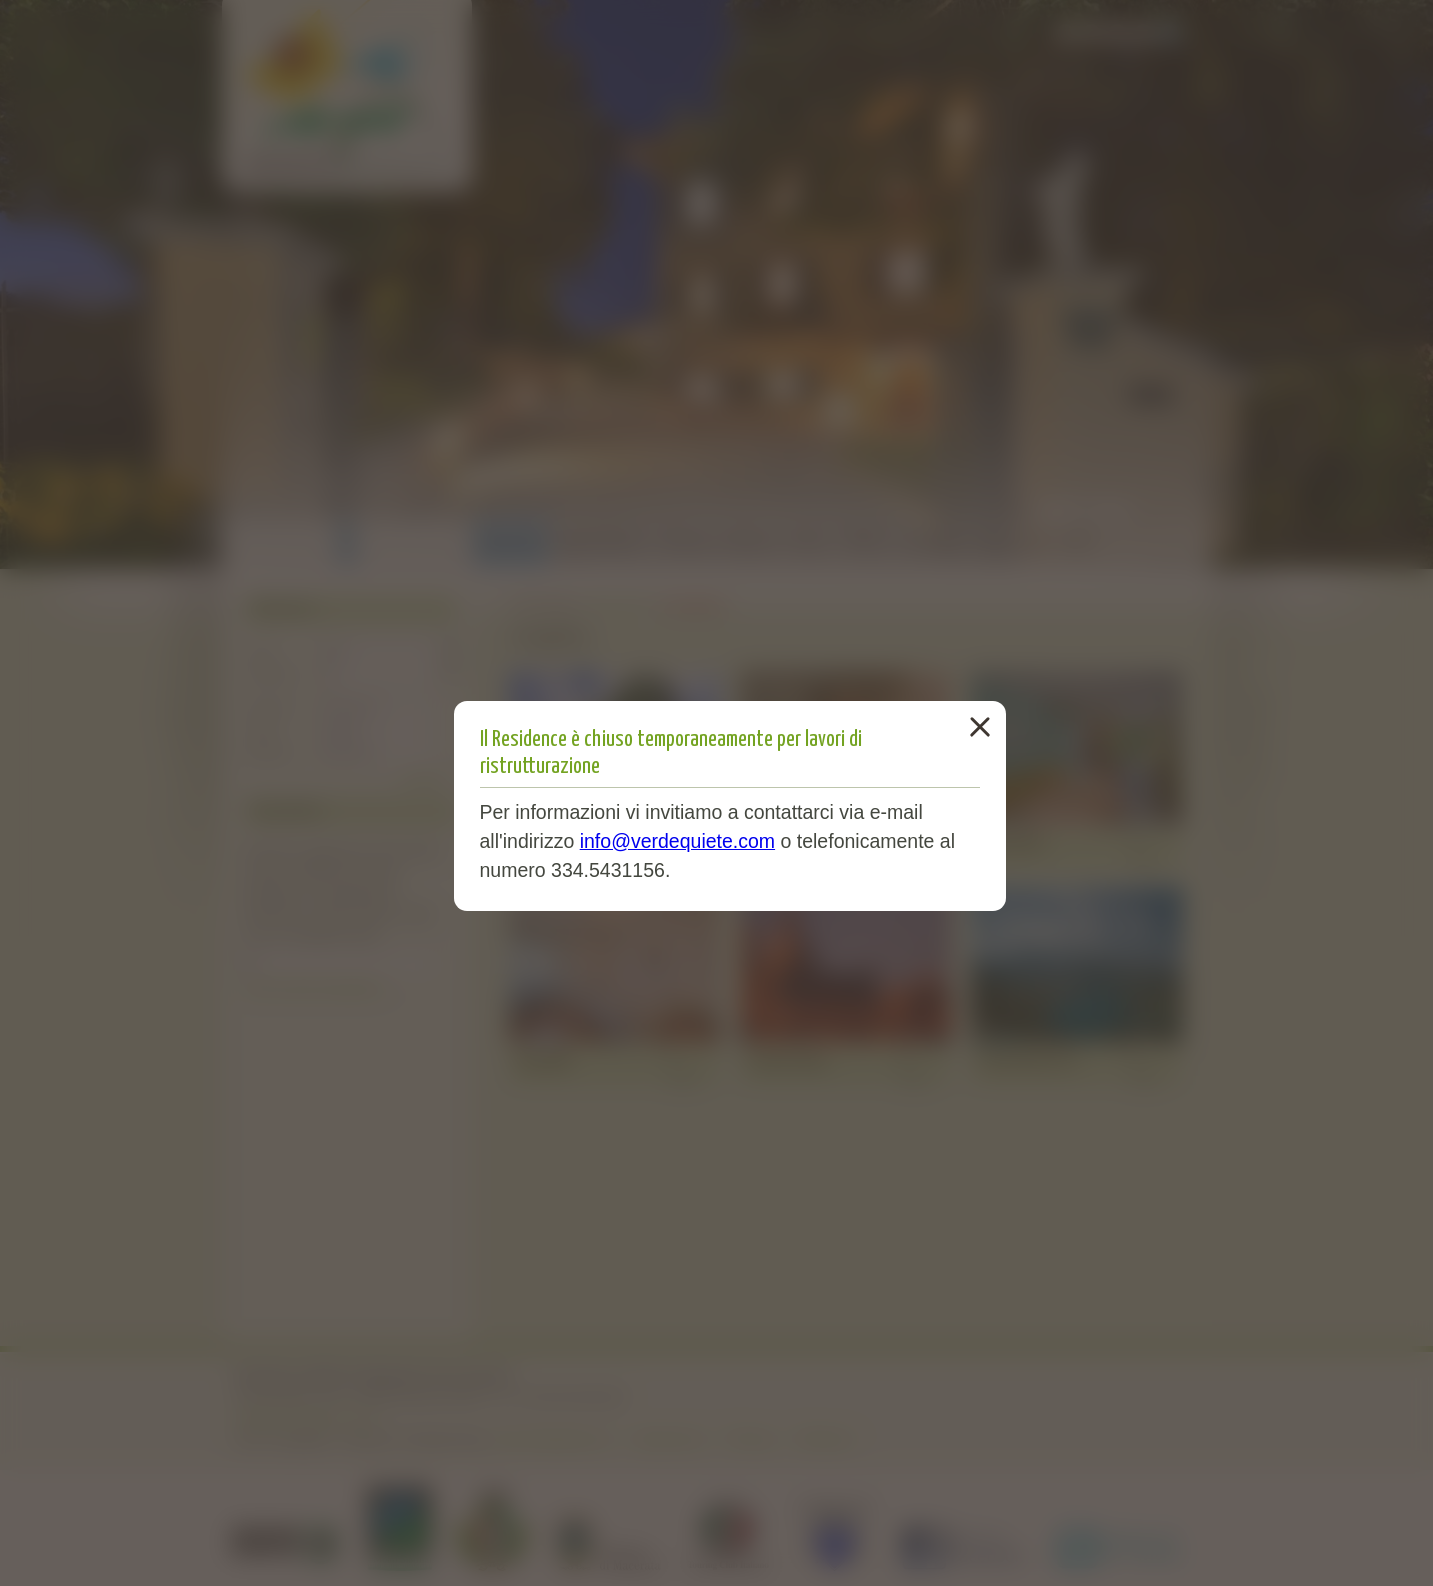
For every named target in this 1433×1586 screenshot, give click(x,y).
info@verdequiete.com (677, 841)
